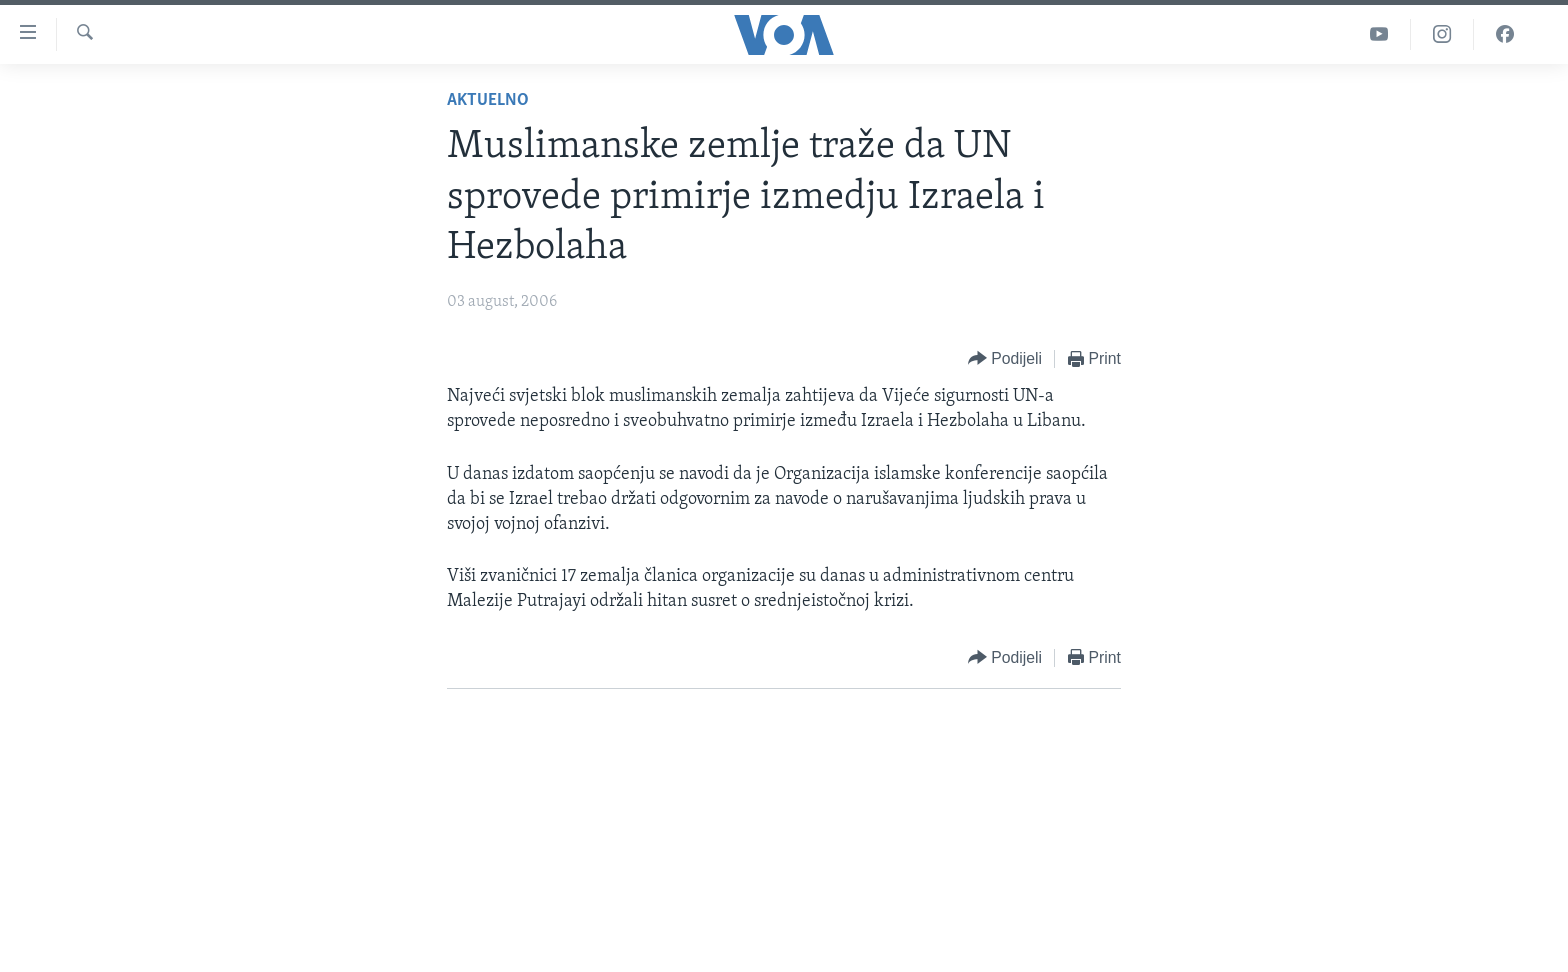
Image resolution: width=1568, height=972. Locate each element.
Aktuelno (488, 100)
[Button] (1005, 359)
